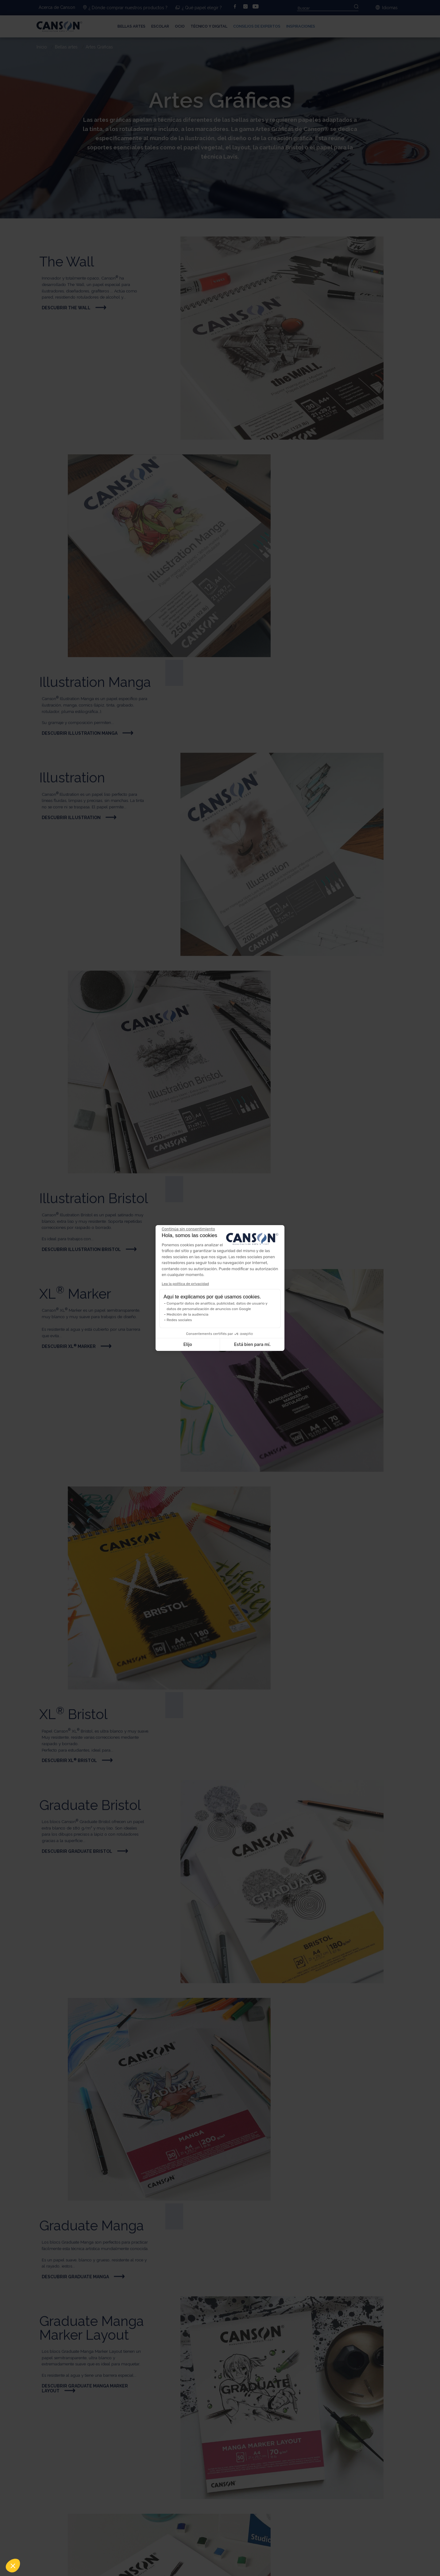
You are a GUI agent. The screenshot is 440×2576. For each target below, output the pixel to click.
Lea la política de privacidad (185, 1284)
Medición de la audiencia (187, 1314)
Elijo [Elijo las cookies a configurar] (187, 1344)
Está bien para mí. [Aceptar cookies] (252, 1344)
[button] (13, 2565)
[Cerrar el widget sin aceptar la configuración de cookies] (188, 1229)
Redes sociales (179, 1320)
